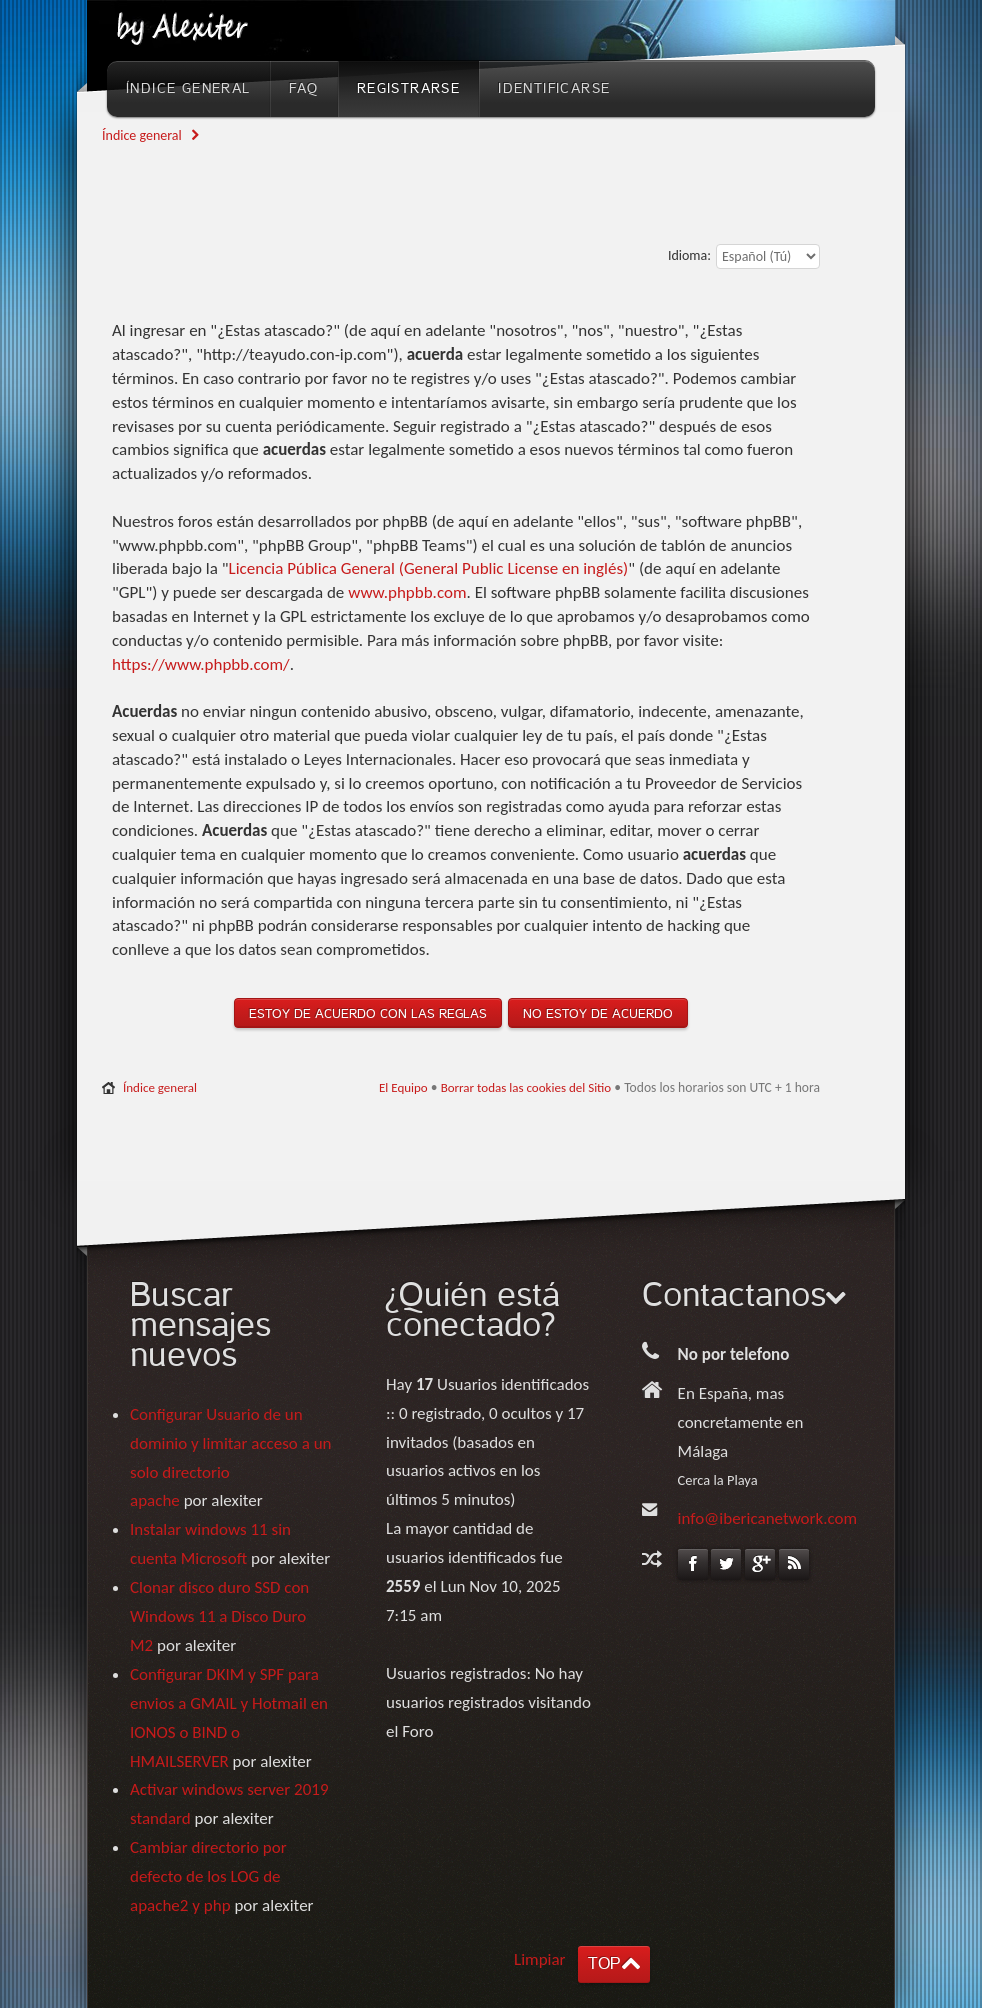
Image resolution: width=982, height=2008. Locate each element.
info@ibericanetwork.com (768, 1518)
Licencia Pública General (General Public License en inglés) (429, 568)
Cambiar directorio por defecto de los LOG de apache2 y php (208, 1876)
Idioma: (689, 255)
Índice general (142, 135)
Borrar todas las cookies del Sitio (526, 1087)
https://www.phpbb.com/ (201, 664)
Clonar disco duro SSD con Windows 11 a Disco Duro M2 (219, 1616)
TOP (604, 1963)
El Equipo (403, 1087)
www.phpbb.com (407, 592)
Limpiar (540, 1959)
